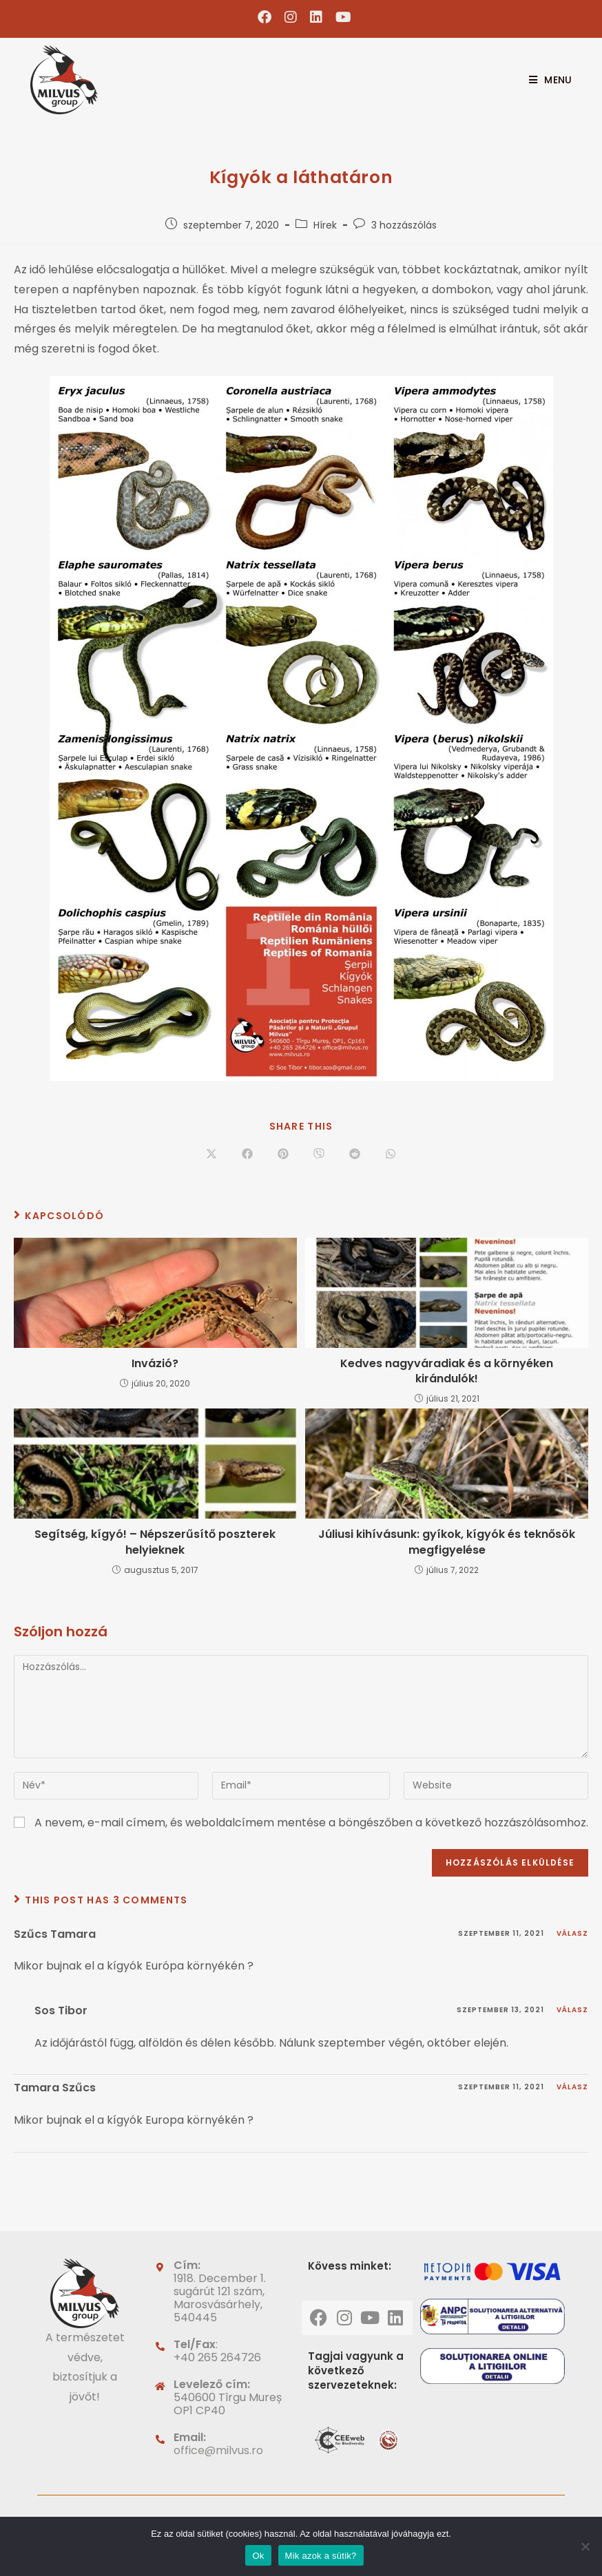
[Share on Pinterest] (283, 1154)
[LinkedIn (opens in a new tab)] (316, 17)
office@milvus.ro (218, 2450)
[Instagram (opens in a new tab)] (291, 17)
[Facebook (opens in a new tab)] (264, 17)
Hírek (325, 225)
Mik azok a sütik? (321, 2556)
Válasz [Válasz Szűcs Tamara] (572, 1933)
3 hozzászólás (404, 225)
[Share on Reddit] (355, 1154)
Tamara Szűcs (55, 2087)
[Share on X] (211, 1154)
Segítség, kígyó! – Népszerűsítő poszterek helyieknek (155, 1542)
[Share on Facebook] (247, 1154)
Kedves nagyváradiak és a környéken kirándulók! (446, 1371)
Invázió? (155, 1363)
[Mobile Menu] (545, 80)
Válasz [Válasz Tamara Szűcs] (572, 2087)
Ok (258, 2556)
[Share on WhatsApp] (390, 1154)
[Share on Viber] (319, 1154)
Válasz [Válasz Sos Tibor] (572, 2010)
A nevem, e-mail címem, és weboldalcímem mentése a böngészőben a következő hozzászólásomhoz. (311, 1822)
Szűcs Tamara (55, 1934)
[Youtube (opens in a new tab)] (340, 17)
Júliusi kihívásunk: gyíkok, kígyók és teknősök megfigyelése (446, 1542)
